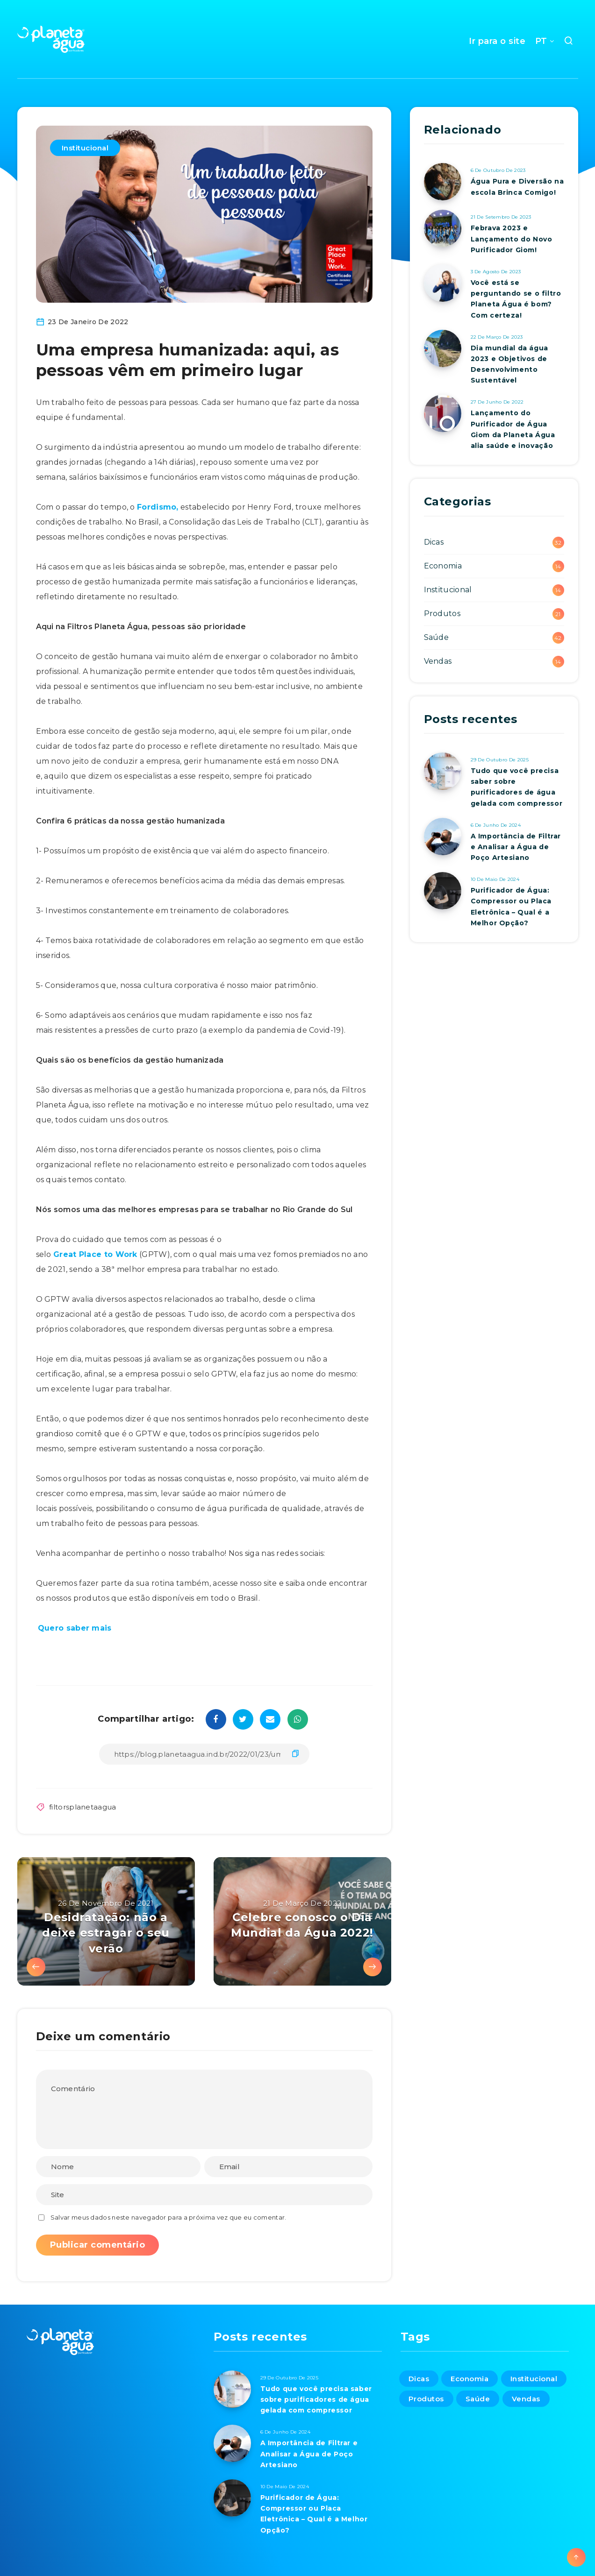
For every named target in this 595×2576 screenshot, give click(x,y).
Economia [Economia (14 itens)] (469, 2378)
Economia (443, 565)
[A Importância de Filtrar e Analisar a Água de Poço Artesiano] (442, 836)
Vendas (438, 661)
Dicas (434, 542)
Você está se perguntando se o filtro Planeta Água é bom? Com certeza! (516, 298)
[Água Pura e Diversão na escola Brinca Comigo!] (442, 181)
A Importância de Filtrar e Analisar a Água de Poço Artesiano (516, 847)
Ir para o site (497, 41)
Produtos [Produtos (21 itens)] (426, 2398)
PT (541, 41)
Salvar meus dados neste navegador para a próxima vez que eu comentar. (168, 2217)
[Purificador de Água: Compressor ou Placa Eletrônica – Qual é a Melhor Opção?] (442, 890)
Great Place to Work (95, 1254)
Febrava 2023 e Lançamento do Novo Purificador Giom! (511, 239)
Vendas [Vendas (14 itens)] (526, 2398)
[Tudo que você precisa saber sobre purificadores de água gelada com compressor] (442, 771)
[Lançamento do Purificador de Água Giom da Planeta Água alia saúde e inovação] (442, 413)
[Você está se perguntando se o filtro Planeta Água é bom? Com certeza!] (442, 283)
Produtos (442, 613)
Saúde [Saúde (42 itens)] (478, 2398)
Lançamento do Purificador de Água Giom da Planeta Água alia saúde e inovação (513, 429)
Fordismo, (158, 507)
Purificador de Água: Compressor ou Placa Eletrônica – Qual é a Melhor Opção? (511, 906)
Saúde (436, 637)
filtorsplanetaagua (82, 1806)
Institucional (85, 147)
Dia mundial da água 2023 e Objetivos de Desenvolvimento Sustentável (509, 364)
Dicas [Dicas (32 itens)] (419, 2378)
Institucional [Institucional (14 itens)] (534, 2378)
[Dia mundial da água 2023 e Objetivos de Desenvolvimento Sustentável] (442, 348)
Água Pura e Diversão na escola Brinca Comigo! (517, 186)
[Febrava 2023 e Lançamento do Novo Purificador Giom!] (442, 228)
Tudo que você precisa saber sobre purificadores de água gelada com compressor (517, 787)
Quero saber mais (76, 1628)
